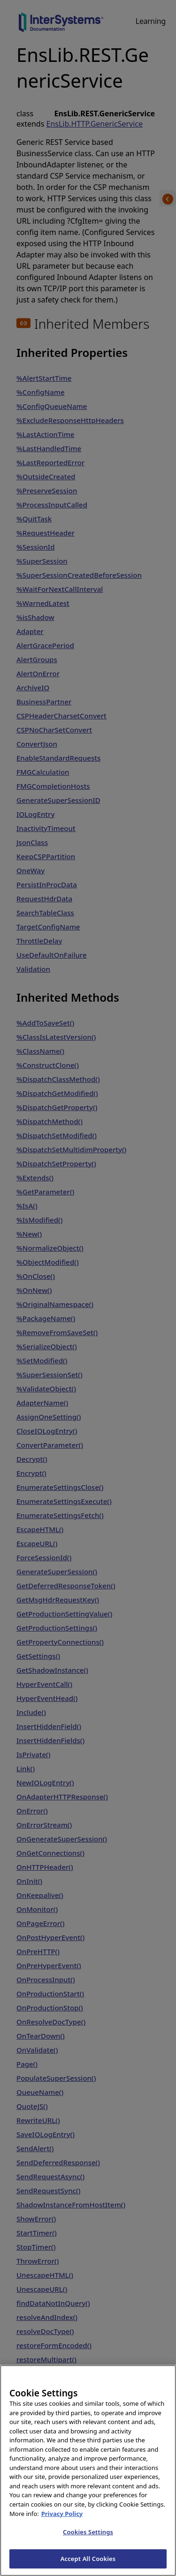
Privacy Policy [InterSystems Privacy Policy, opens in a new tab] (62, 2522)
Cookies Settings (88, 2541)
